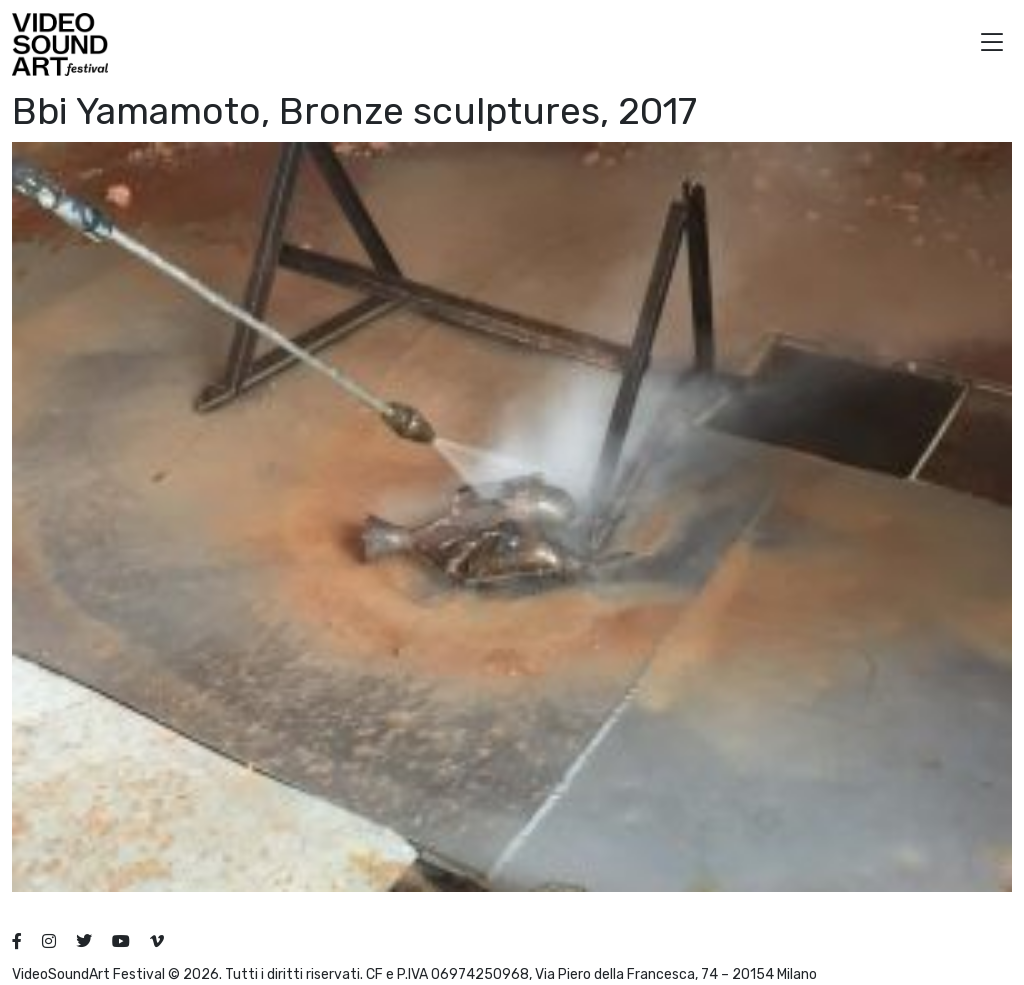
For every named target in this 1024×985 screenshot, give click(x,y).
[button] (992, 44)
